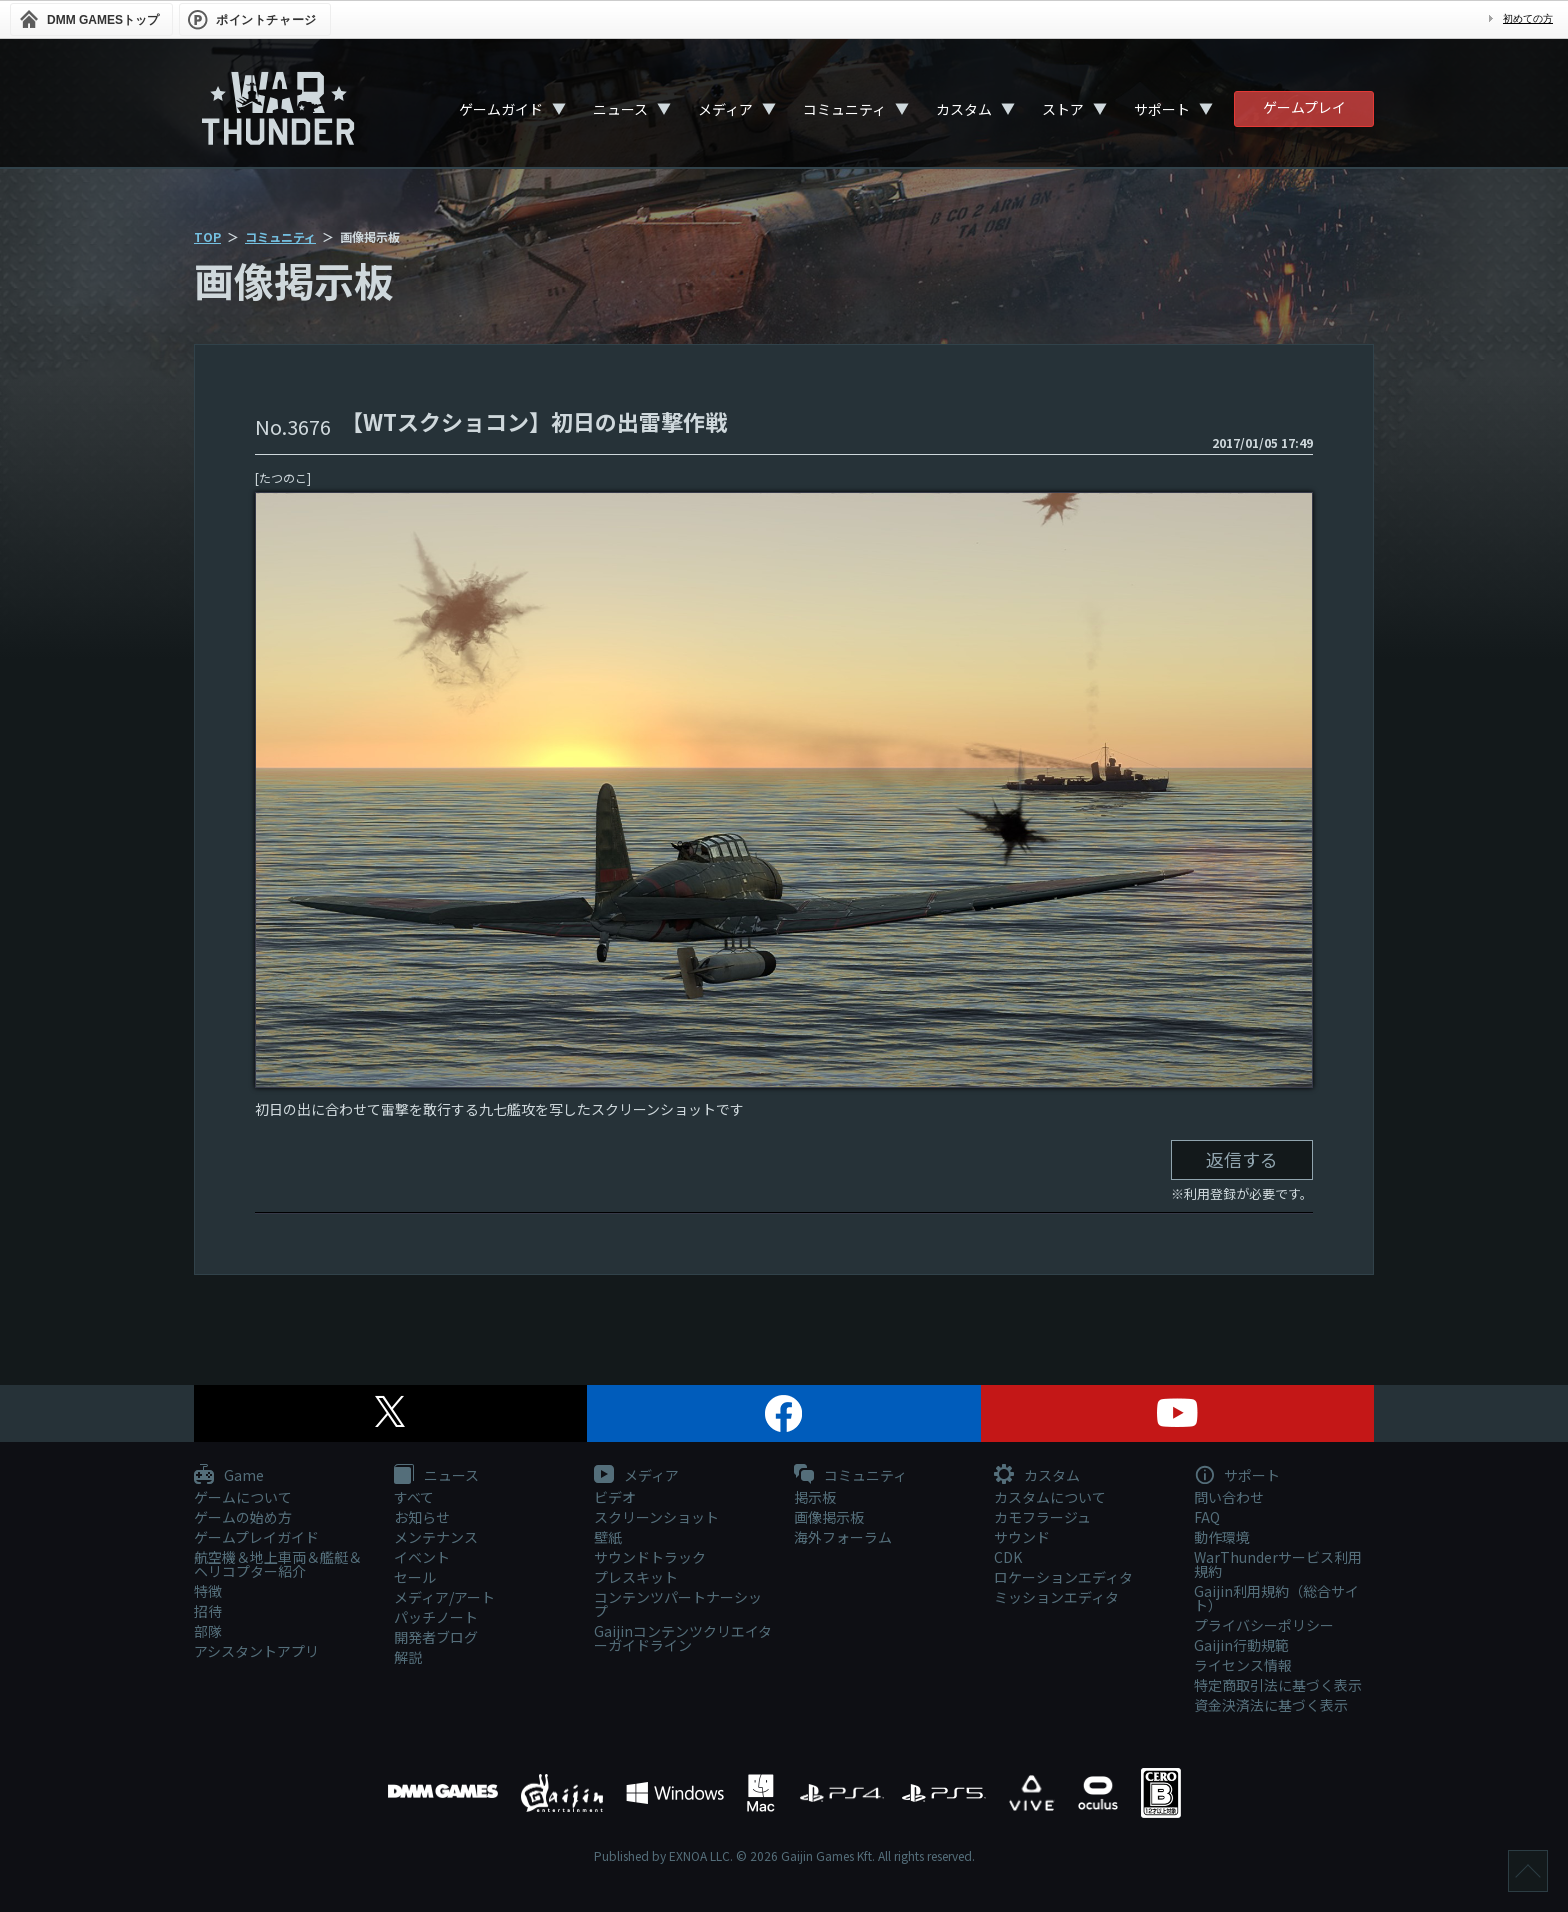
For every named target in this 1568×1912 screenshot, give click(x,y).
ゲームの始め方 (243, 1517)
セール (415, 1577)
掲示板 (815, 1497)
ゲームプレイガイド (256, 1537)
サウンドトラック (650, 1557)
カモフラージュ (1042, 1517)
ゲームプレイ (1304, 107)
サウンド (1022, 1537)
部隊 (208, 1631)
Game (229, 1476)
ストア (1063, 109)
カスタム (964, 109)
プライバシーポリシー (1264, 1625)
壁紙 (608, 1537)
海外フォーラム (843, 1537)
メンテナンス (436, 1537)
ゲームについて (243, 1497)
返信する (1242, 1159)
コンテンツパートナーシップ (678, 1604)
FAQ (1207, 1517)
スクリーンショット (656, 1517)
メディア (725, 109)
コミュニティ (844, 109)
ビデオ (615, 1497)
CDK (1008, 1557)
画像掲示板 (829, 1517)
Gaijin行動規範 (1241, 1645)
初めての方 (1528, 18)
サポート (1162, 109)
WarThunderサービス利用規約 (1278, 1564)
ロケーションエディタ (1063, 1577)
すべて (414, 1497)
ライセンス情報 (1243, 1665)
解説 (408, 1657)
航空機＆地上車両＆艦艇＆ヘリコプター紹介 (278, 1564)
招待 (208, 1611)
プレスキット (636, 1577)
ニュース (620, 109)
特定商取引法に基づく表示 (1278, 1685)
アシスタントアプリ (256, 1651)
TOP (207, 236)
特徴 (208, 1591)
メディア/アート (444, 1597)
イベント (422, 1557)
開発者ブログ (436, 1637)
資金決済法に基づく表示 (1271, 1705)
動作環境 (1222, 1537)
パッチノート (436, 1617)
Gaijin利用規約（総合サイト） (1276, 1598)
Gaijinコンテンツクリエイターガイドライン (683, 1638)
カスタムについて (1050, 1497)
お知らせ (422, 1517)
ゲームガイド (501, 109)
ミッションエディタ (1056, 1597)
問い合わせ (1229, 1497)
